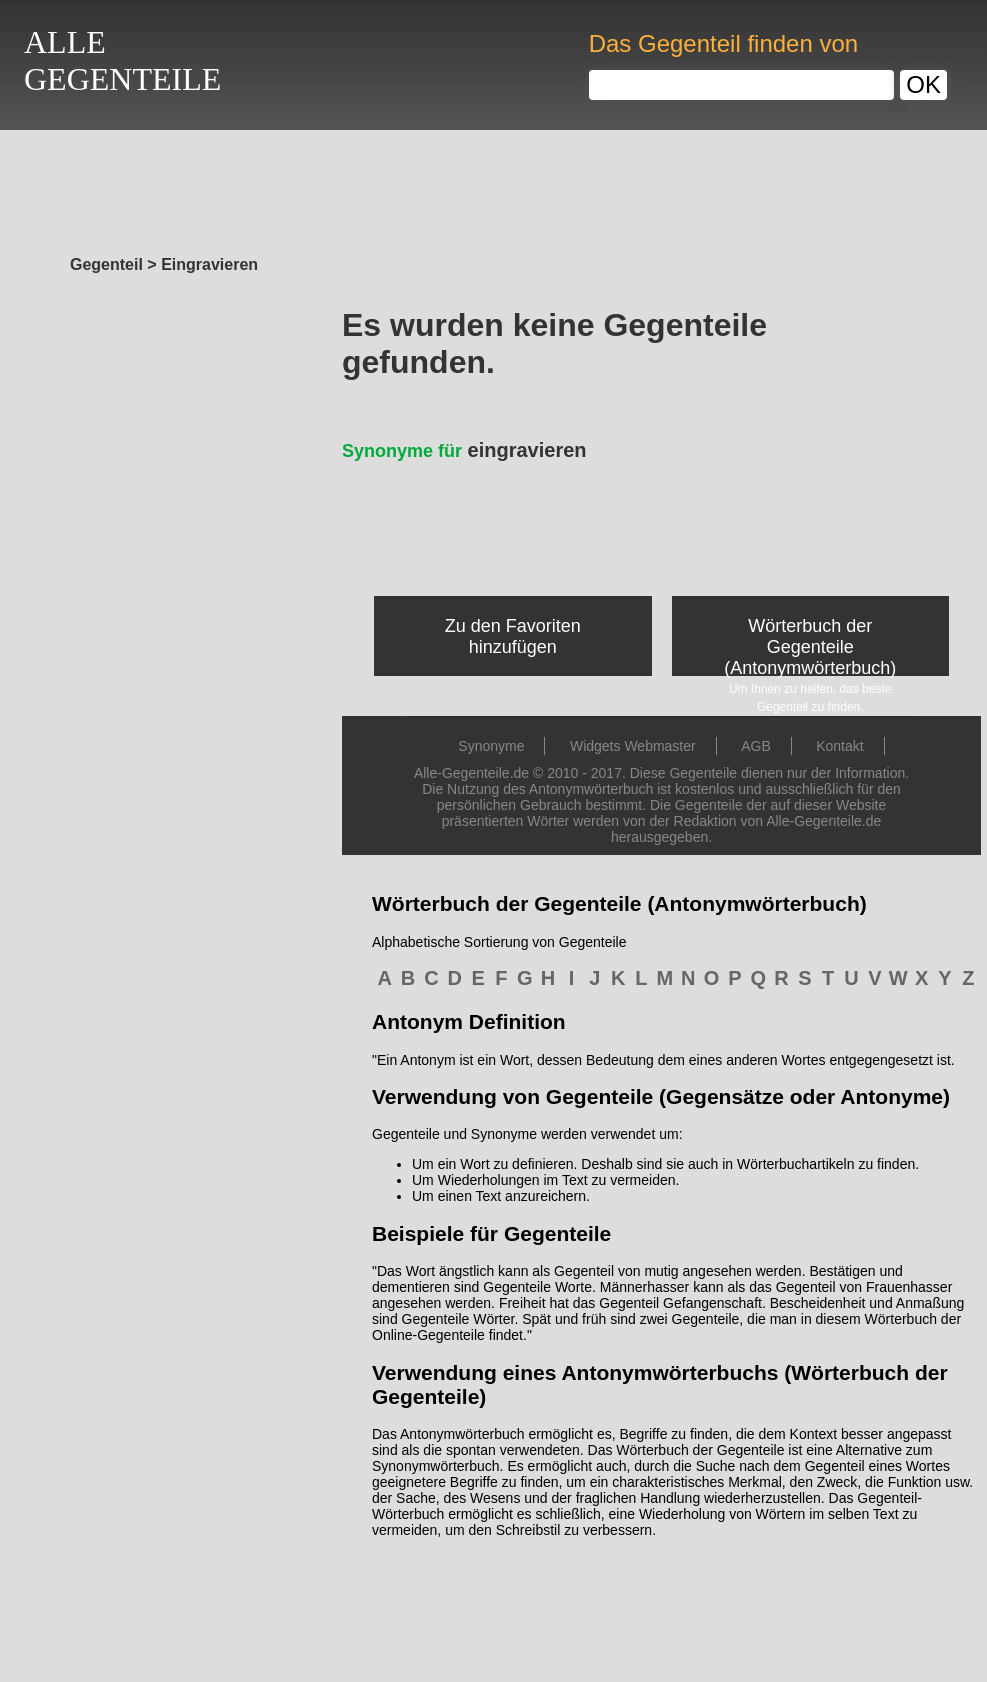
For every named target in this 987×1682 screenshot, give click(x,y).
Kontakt (839, 746)
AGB (756, 746)
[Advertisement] (494, 187)
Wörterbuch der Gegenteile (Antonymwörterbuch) (810, 647)
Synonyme (491, 746)
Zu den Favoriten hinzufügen (513, 636)
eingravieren (464, 450)
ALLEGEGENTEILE (122, 60)
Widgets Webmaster (633, 746)
